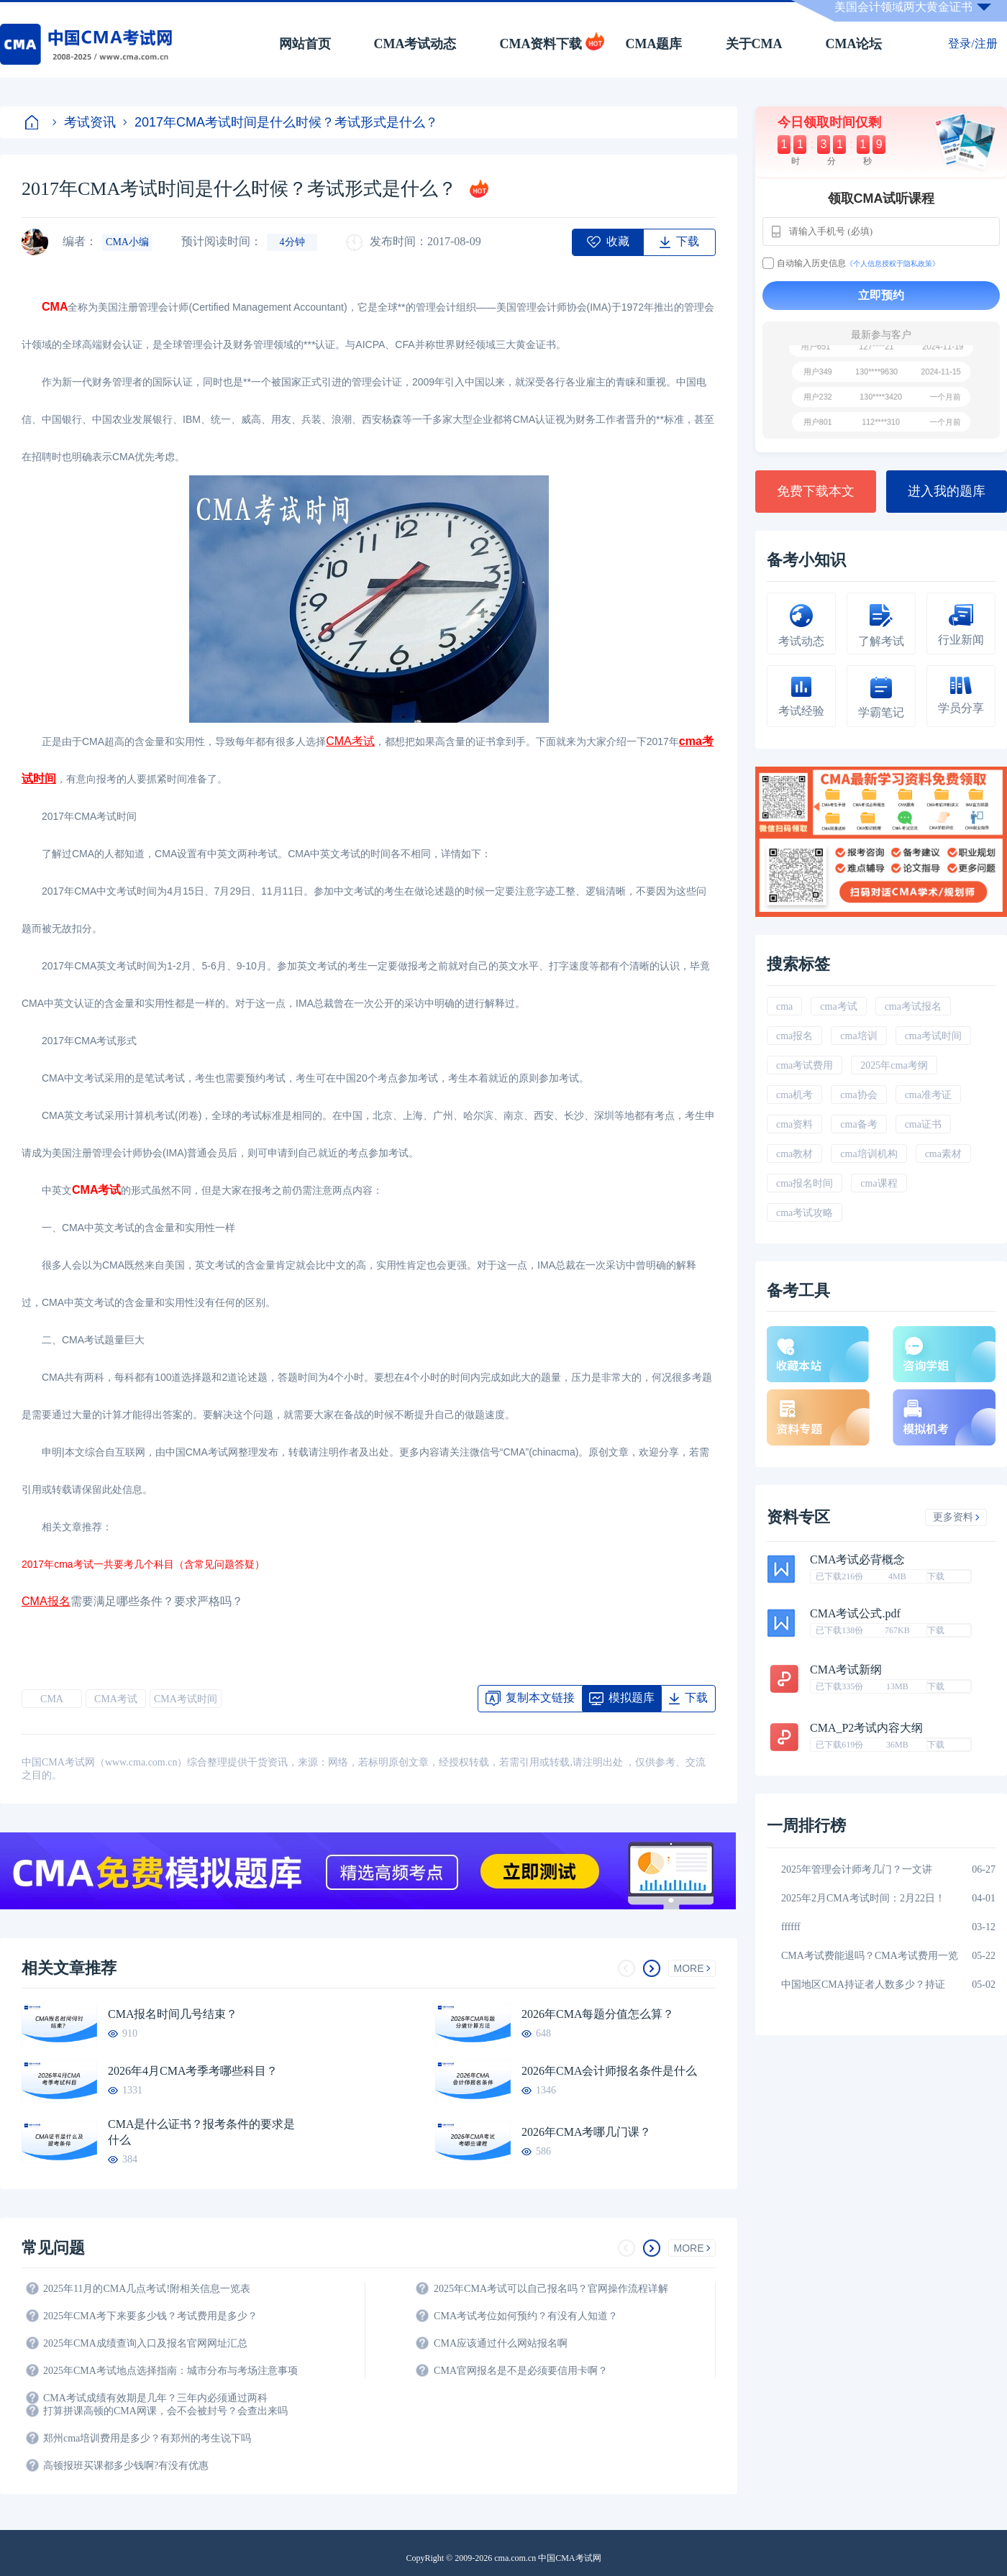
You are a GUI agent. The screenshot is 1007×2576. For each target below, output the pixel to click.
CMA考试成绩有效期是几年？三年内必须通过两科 (155, 2398)
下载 (935, 1576)
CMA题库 (654, 44)
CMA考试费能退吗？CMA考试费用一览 (869, 1955)
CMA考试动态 (415, 44)
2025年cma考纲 (893, 1065)
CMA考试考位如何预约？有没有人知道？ (526, 2316)
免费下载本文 (816, 491)
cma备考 (858, 1124)
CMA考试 (115, 1699)
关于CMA (754, 44)
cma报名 (794, 1036)
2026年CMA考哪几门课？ (586, 2132)
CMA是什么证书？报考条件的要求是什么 (201, 2132)
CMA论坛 (854, 44)
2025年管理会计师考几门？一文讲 (856, 1869)
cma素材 (943, 1153)
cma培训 (858, 1036)
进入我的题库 (946, 491)
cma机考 (794, 1095)
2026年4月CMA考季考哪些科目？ (193, 2071)
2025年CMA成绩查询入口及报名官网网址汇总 (145, 2343)
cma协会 (858, 1095)
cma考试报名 (913, 1006)
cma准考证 (928, 1095)
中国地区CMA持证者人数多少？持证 (863, 1984)
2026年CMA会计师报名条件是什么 (609, 2071)
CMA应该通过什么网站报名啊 (501, 2343)
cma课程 (878, 1183)
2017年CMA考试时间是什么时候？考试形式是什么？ (280, 122)
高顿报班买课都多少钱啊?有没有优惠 (126, 2465)
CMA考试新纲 (846, 1670)
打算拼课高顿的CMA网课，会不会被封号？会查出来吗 (165, 2411)
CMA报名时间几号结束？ (172, 2014)
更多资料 (956, 1517)
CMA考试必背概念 (857, 1560)
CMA (51, 1699)
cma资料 (794, 1124)
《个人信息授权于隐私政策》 (892, 264)
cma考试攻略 (804, 1212)
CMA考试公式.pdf (855, 1614)
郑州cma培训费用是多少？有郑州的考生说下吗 (147, 2438)
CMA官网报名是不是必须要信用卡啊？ (521, 2370)
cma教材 (794, 1153)
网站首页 (305, 44)
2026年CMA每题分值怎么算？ (597, 2014)
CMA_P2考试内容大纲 (866, 1728)
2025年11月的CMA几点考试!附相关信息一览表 (146, 2288)
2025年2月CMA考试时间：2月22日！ (863, 1898)
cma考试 (838, 1006)
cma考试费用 (804, 1065)
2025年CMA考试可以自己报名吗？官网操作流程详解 (551, 2288)
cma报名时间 (804, 1183)
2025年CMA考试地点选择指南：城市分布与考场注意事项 (170, 2370)
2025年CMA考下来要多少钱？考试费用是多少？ (150, 2316)
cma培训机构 (868, 1153)
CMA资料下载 (541, 44)
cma (784, 1006)
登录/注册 (972, 43)
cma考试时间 (933, 1036)
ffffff (791, 1927)
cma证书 (923, 1124)
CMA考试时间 (185, 1699)
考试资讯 (84, 122)
